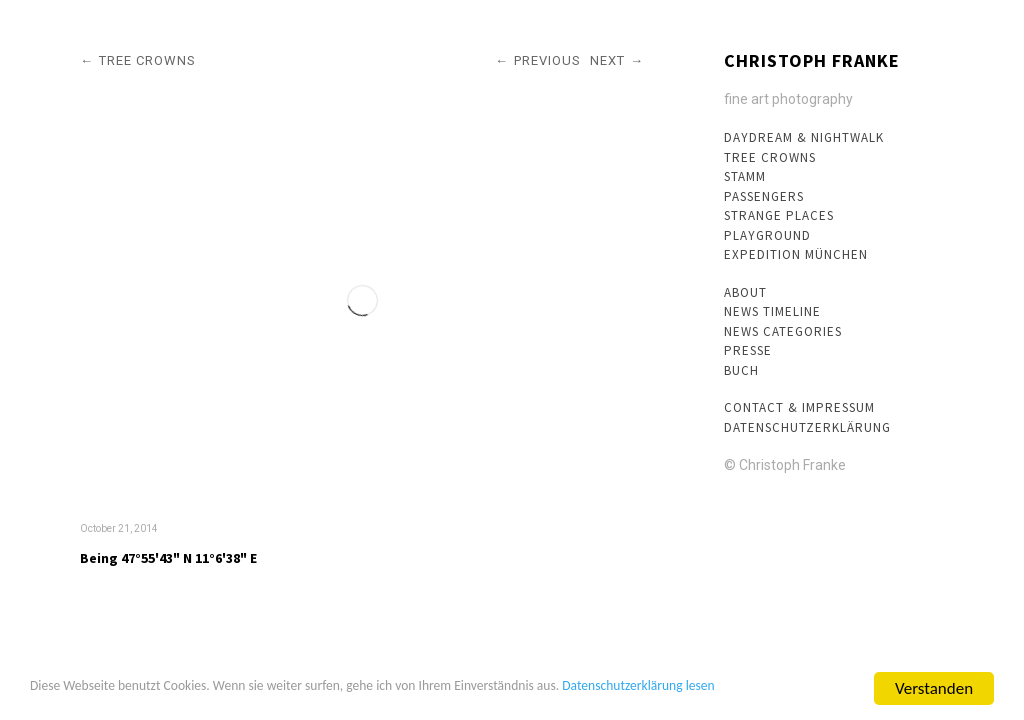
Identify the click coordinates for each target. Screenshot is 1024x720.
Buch (741, 370)
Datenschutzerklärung (807, 427)
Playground (767, 235)
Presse (748, 350)
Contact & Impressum (799, 407)
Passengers (764, 196)
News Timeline (772, 311)
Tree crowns (770, 157)
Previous (547, 60)
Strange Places (779, 215)
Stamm (745, 176)
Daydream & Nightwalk (804, 137)
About (745, 292)
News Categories (783, 331)
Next (607, 60)
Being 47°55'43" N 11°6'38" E (168, 558)
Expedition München (796, 254)
